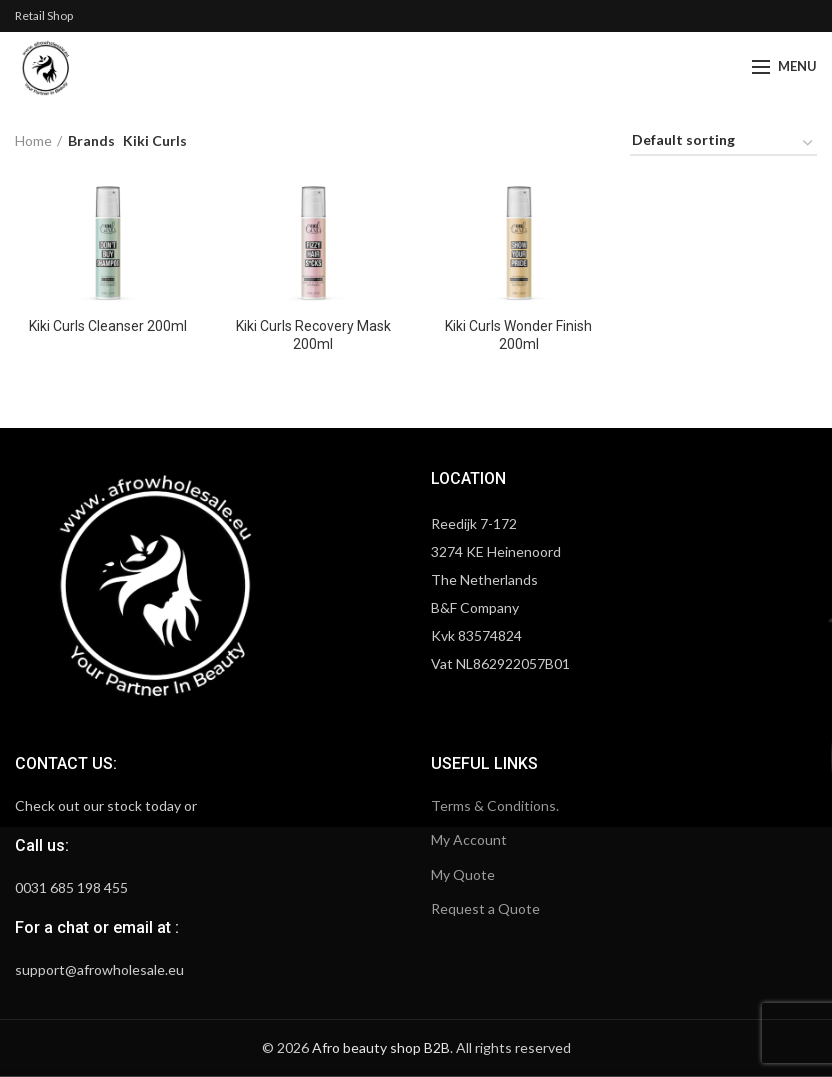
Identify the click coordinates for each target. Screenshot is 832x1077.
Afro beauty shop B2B (381, 1047)
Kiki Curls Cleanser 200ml (108, 326)
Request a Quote (485, 908)
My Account (469, 839)
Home (33, 140)
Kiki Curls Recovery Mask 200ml (313, 335)
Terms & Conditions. (495, 805)
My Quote (463, 874)
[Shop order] (723, 143)
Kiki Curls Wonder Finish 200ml (518, 335)
